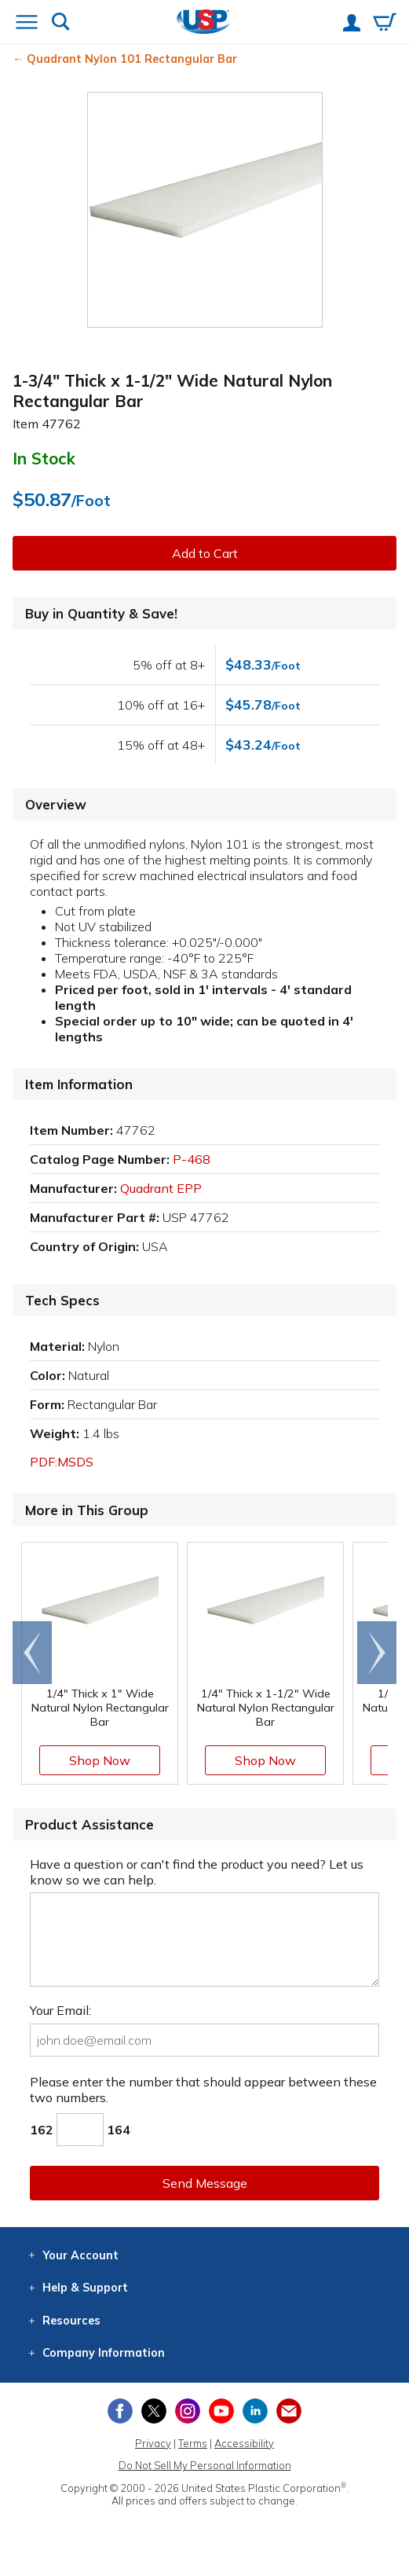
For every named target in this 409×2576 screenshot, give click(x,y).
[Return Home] (204, 23)
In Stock (44, 458)
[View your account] (351, 24)
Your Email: (60, 2010)
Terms (192, 2443)
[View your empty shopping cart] (384, 23)
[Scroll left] (32, 1652)
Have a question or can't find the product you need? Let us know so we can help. (196, 1872)
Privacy (153, 2443)
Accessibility (244, 2443)
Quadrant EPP (161, 1188)
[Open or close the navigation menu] (27, 23)
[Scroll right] (376, 1652)
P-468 (191, 1159)
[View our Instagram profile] (187, 2411)
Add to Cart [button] (205, 553)
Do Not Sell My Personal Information (205, 2465)
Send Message (205, 2183)
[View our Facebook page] (120, 2411)
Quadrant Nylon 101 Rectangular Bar (132, 59)
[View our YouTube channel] (221, 2411)
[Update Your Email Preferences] (289, 2411)
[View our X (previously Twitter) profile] (154, 2411)
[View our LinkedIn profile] (255, 2411)
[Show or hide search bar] (61, 23)
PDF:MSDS (61, 1462)
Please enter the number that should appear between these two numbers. (203, 2089)
